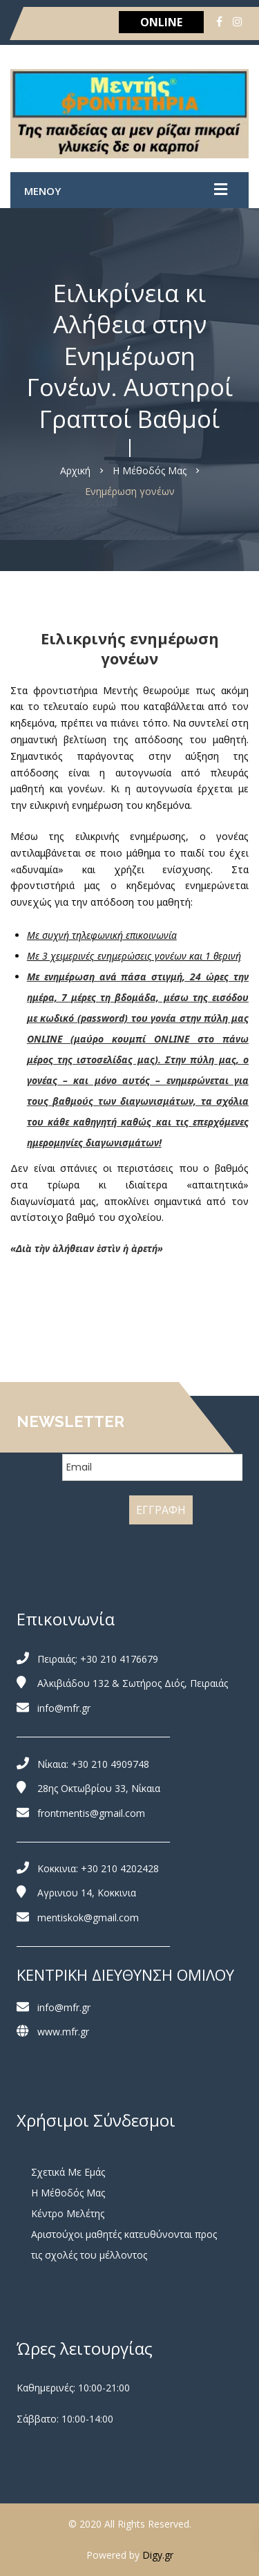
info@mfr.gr (63, 1708)
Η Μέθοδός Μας (149, 470)
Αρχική (75, 470)
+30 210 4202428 (120, 1868)
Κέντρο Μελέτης (67, 2213)
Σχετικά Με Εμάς (68, 2171)
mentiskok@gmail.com (88, 1917)
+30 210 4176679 (119, 1658)
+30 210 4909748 (110, 1764)
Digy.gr (157, 2554)
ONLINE (161, 22)
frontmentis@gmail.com (91, 1813)
